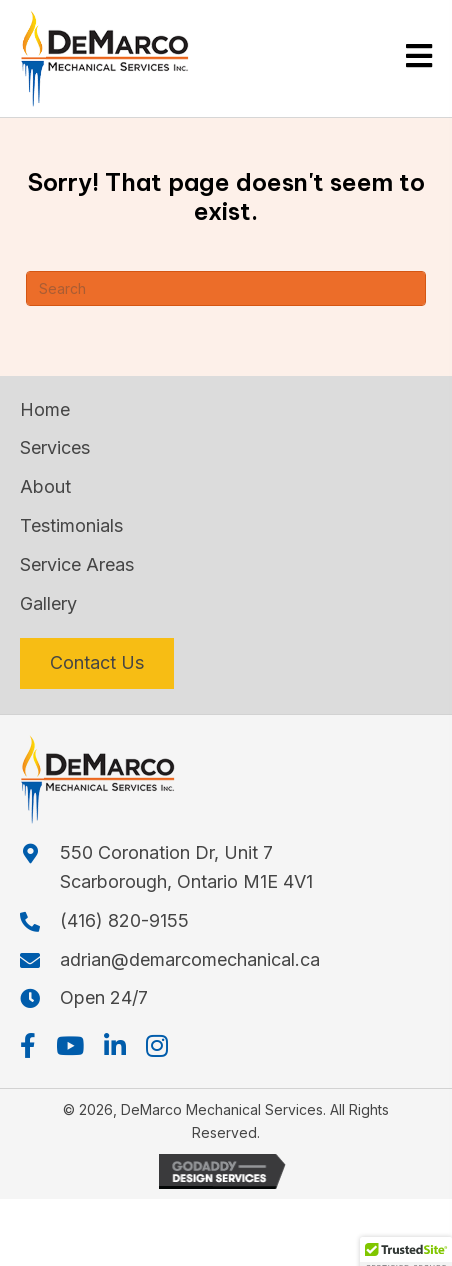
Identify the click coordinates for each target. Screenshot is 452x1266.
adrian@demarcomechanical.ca (190, 959)
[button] (28, 1045)
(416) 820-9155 (124, 920)
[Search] (226, 288)
